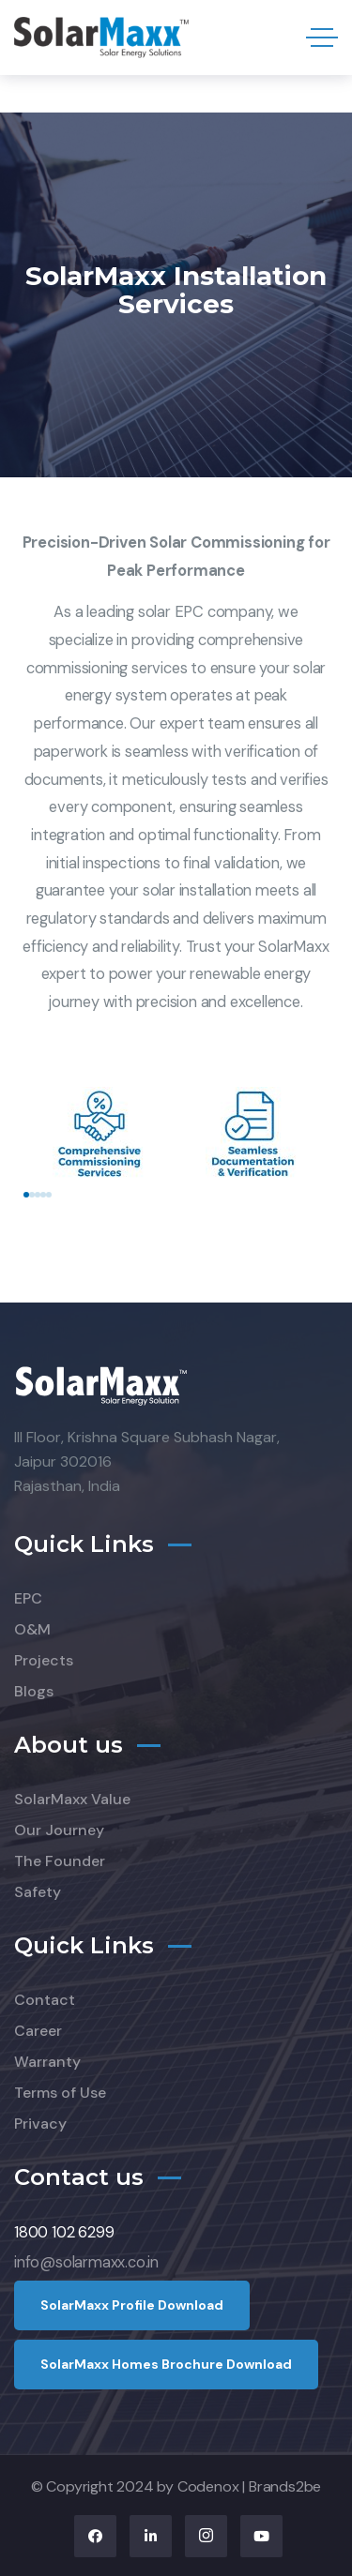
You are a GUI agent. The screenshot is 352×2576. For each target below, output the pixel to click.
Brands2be (285, 2486)
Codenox (208, 2486)
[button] (26, 1195)
